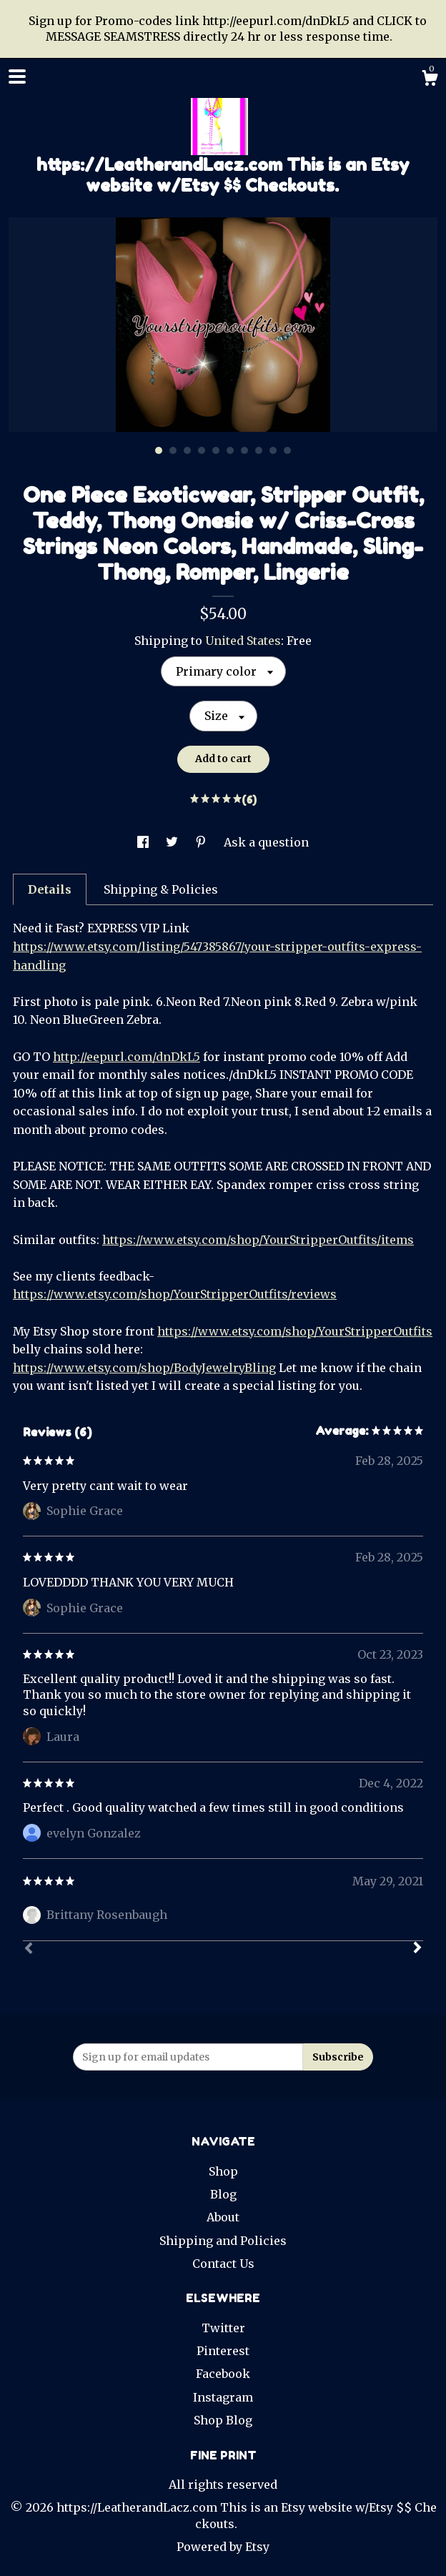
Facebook (223, 2374)
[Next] (417, 1949)
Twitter (223, 2328)
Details (49, 889)
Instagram (223, 2397)
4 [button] (201, 450)
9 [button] (273, 450)
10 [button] (287, 450)
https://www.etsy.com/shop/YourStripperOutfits (294, 1331)
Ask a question (266, 842)
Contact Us (223, 2263)
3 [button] (187, 450)
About (223, 2217)
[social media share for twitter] (173, 842)
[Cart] (429, 80)
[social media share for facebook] (144, 842)
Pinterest (223, 2351)
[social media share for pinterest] (202, 842)
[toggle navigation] (17, 76)
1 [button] (158, 450)
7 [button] (244, 450)
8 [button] (258, 450)
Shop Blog (223, 2420)
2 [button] (173, 450)
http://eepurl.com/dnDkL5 (126, 1057)
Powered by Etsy (223, 2547)
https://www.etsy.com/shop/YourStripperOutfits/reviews (175, 1294)
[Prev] (28, 1950)
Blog (223, 2194)
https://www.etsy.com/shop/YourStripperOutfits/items (258, 1240)
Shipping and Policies (223, 2241)
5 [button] (215, 450)
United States (243, 640)
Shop (223, 2171)
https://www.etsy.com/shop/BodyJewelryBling (144, 1368)
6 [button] (230, 450)
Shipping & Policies (161, 889)
